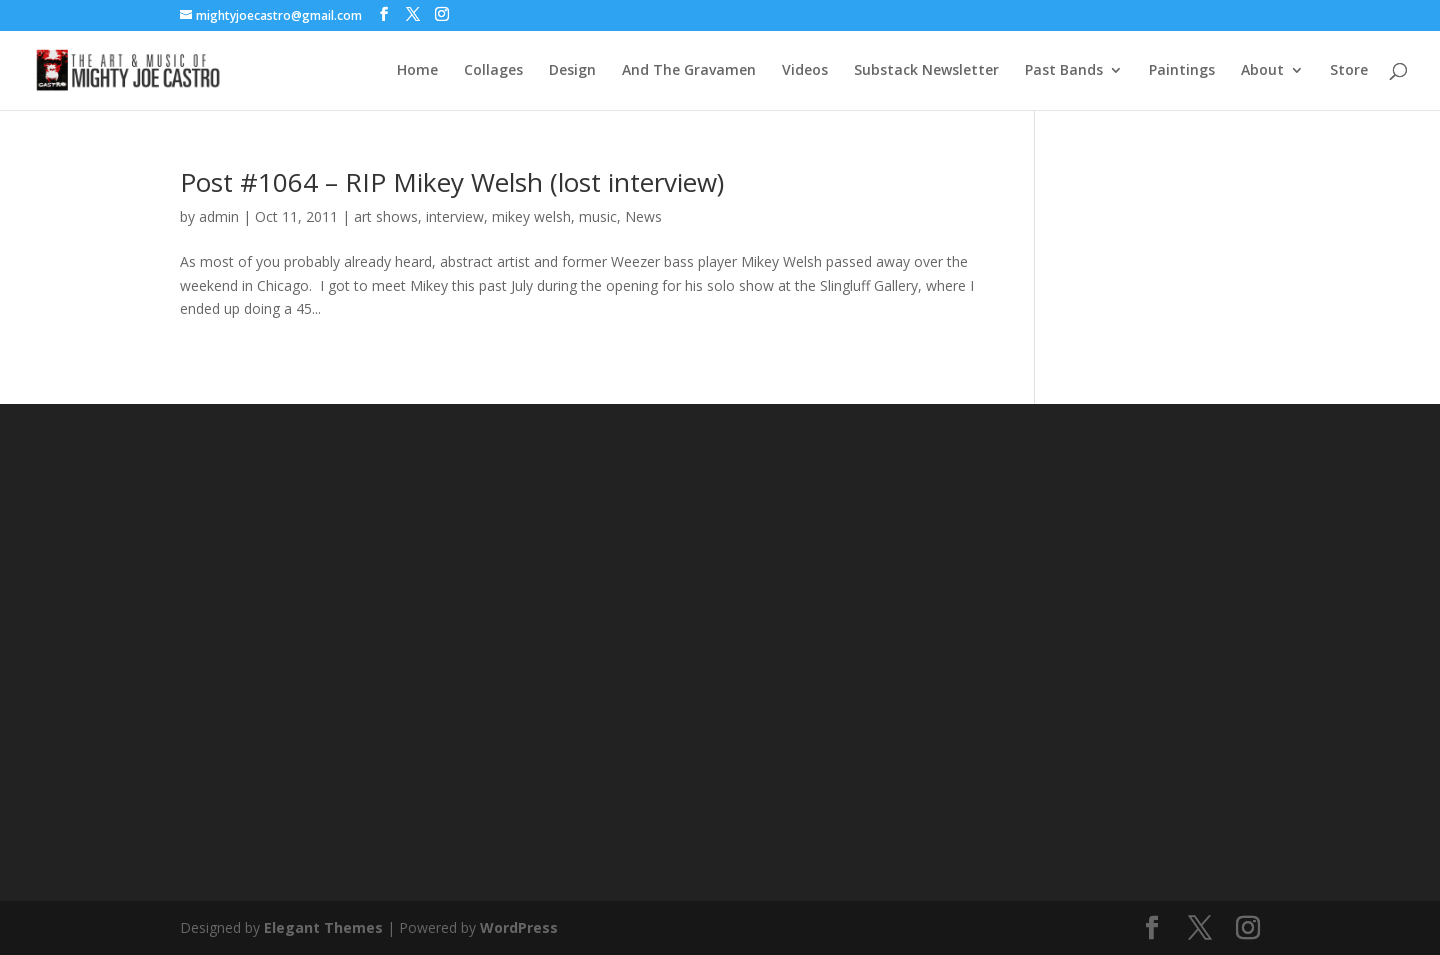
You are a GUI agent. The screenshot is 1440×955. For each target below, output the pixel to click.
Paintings (1182, 71)
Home (417, 71)
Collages (493, 71)
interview (455, 216)
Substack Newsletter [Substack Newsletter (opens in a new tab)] (926, 71)
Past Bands (1064, 71)
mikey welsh (531, 216)
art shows (386, 216)
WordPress (519, 927)
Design (572, 71)
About (1262, 71)
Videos (805, 71)
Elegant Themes (323, 927)
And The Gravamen (689, 71)
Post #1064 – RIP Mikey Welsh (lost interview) (452, 182)
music (598, 216)
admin (219, 216)
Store (1349, 71)
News (643, 216)
